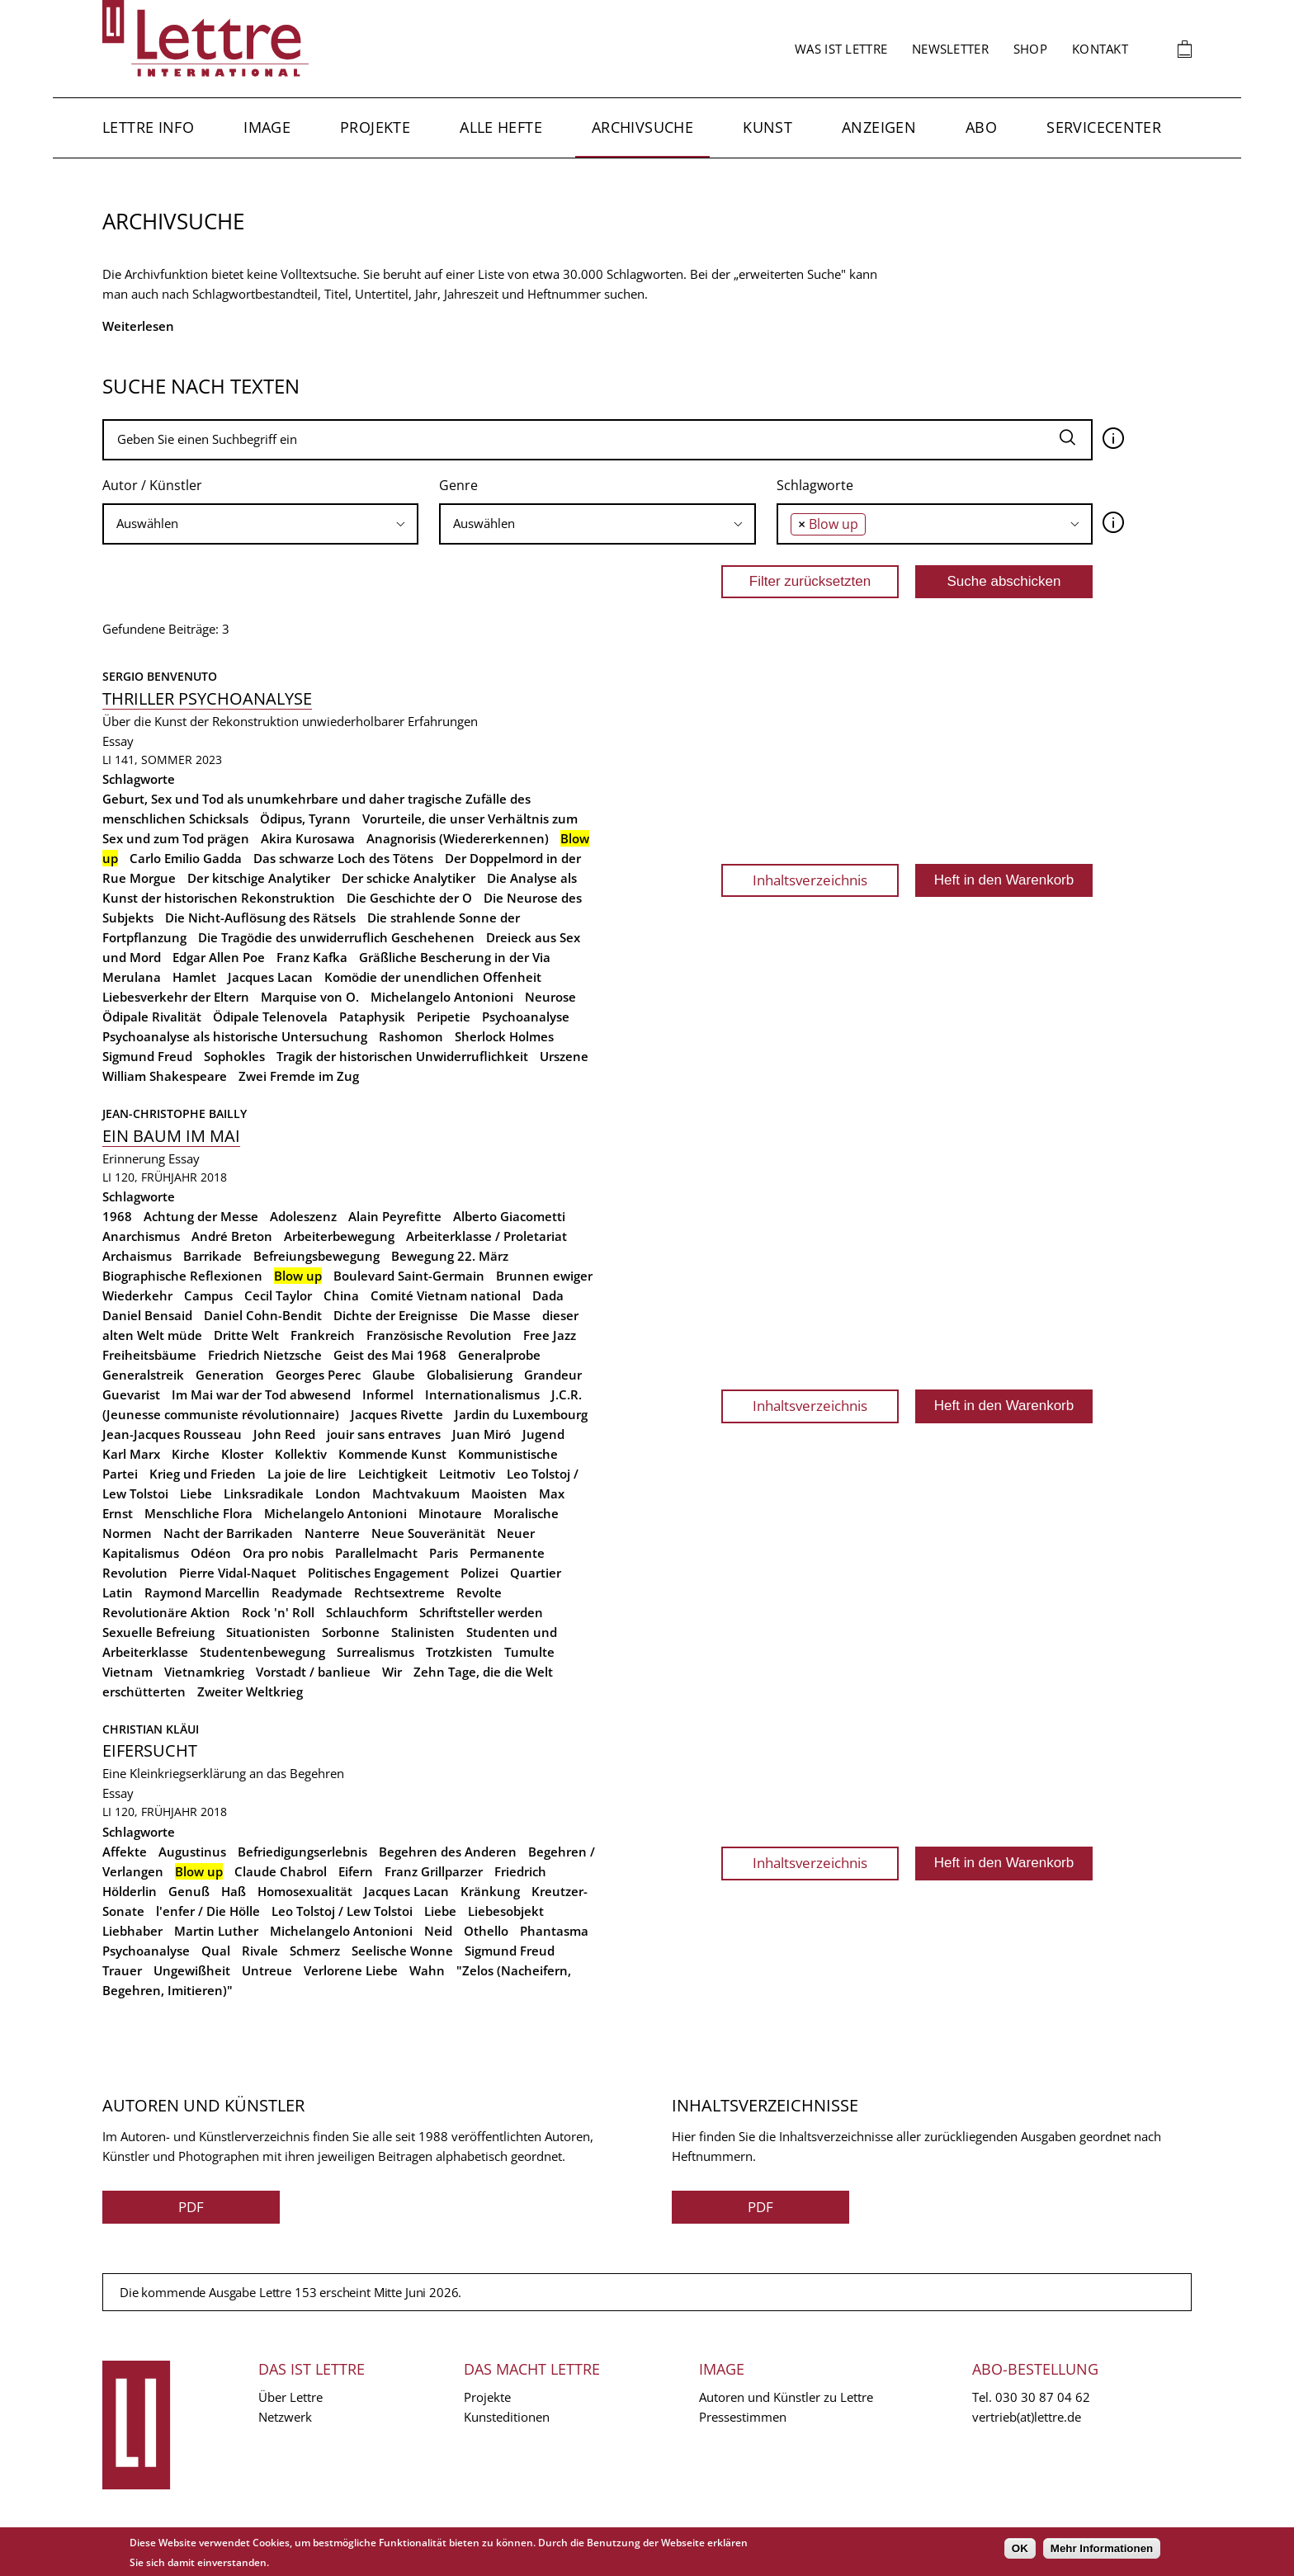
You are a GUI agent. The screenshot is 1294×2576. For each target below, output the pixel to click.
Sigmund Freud (147, 1056)
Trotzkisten (459, 1652)
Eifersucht (149, 1750)
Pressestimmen (742, 2417)
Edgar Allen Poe (218, 957)
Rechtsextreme (399, 1592)
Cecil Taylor (278, 1295)
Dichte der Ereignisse (395, 1315)
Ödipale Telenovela (270, 1016)
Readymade (307, 1592)
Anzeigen (879, 127)
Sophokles (234, 1056)
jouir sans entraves (384, 1434)
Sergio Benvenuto (159, 676)
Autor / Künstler (152, 485)
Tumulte (529, 1652)
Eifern (355, 1871)
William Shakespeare (164, 1076)
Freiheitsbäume (149, 1355)
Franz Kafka (311, 957)
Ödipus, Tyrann (305, 818)
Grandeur (553, 1374)
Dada (548, 1295)
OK (1020, 2548)
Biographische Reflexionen (182, 1275)
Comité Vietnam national (446, 1295)
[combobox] (260, 524)
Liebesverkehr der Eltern (175, 996)
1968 (117, 1216)
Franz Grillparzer (434, 1871)
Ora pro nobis (283, 1553)
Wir (392, 1671)
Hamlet (194, 977)
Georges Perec (318, 1374)
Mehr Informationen (1102, 2548)
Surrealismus (375, 1652)
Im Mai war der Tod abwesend (261, 1394)
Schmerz (315, 1950)
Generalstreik (143, 1374)
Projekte (375, 127)
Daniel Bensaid (147, 1315)
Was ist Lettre (841, 48)
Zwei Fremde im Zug (298, 1076)
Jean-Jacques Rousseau (172, 1434)
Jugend (543, 1434)
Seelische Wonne (402, 1950)
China (341, 1295)
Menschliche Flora (198, 1513)
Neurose (550, 996)
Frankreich (322, 1335)
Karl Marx (131, 1454)
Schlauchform (367, 1612)
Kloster (242, 1454)
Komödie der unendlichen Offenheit (432, 977)
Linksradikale (264, 1493)
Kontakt (1100, 48)
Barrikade (212, 1256)
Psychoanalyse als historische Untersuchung (234, 1036)
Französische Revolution (439, 1335)
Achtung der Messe (201, 1216)
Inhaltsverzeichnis (810, 879)
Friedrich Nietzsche (265, 1355)
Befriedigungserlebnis (302, 1851)
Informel (387, 1394)
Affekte (124, 1851)
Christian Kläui (150, 1729)
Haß (233, 1891)
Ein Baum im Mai (171, 1136)
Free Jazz (549, 1335)
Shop (1030, 48)
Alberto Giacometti (509, 1216)
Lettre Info (148, 127)
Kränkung (490, 1891)
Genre (458, 485)
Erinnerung (133, 1158)
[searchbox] (260, 524)
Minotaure (450, 1513)
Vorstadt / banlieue (313, 1671)
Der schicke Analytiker (408, 878)
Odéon (211, 1553)
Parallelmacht (376, 1553)
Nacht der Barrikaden (228, 1533)
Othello (486, 1931)
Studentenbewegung (262, 1652)
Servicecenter (1103, 127)
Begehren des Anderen (448, 1851)
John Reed (284, 1434)
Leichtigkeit (392, 1473)
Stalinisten (423, 1632)
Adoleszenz (303, 1216)
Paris (443, 1553)
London (338, 1493)
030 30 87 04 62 (1042, 2397)
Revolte (479, 1592)
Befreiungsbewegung (316, 1256)
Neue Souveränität (428, 1533)
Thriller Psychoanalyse (207, 698)
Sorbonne (351, 1632)
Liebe (196, 1493)
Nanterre (332, 1533)
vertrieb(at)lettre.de (1026, 2417)
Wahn (427, 1970)
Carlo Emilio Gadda (186, 858)
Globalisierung (469, 1374)
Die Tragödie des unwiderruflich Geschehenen (336, 937)
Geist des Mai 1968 (389, 1355)
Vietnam (127, 1671)
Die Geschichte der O (409, 897)
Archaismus (137, 1256)
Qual (215, 1950)
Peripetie (443, 1016)
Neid (438, 1931)
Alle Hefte (501, 127)
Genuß (189, 1891)
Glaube (393, 1374)
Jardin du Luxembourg (521, 1414)
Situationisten (268, 1632)
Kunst (767, 127)
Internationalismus (482, 1394)
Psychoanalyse (525, 1016)
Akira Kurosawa (308, 838)
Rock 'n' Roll (278, 1612)
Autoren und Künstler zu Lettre (786, 2397)
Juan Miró (481, 1434)
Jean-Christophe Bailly (174, 1113)
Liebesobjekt (506, 1911)
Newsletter (950, 48)
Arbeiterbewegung (339, 1236)
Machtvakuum (416, 1493)
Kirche (191, 1454)
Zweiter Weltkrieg (250, 1691)
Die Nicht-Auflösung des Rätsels (260, 917)
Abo (981, 127)
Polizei (479, 1572)
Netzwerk (285, 2417)
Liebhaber (132, 1931)
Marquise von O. (310, 996)
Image (266, 127)
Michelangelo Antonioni (442, 996)
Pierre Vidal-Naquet (237, 1572)
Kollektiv (301, 1454)
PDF (191, 2206)
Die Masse (500, 1315)
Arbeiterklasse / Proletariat (486, 1236)
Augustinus (192, 1851)
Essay (118, 741)
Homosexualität (304, 1891)
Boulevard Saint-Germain (408, 1275)
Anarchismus (141, 1236)
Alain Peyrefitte (395, 1216)
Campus (208, 1295)
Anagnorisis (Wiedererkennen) (457, 838)
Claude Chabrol (280, 1871)
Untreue (267, 1970)
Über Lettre (290, 2397)
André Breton (231, 1236)
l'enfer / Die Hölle (208, 1911)
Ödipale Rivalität (151, 1016)
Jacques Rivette (397, 1414)
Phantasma (554, 1931)
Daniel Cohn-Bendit (263, 1315)
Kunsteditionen (507, 2417)
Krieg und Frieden (202, 1473)
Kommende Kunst (392, 1454)
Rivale (260, 1950)
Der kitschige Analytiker (258, 878)
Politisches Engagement (378, 1572)
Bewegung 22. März (449, 1256)
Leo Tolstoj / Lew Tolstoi (342, 1911)
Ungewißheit (191, 1970)
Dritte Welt (246, 1335)
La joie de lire (307, 1473)
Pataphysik (372, 1016)
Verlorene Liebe (351, 1970)
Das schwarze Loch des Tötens (343, 858)
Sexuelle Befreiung (158, 1632)
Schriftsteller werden (481, 1612)
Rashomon (411, 1036)
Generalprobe (499, 1355)
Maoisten (499, 1493)
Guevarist (131, 1394)
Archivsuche (642, 127)
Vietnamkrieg (204, 1671)
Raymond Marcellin (202, 1592)
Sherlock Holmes (504, 1036)
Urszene (564, 1056)
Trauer (122, 1970)
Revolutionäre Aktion (166, 1612)
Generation (230, 1374)
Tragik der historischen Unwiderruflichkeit (402, 1056)
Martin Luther (216, 1931)
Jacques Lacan (270, 977)
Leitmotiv (467, 1473)
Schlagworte (815, 485)
